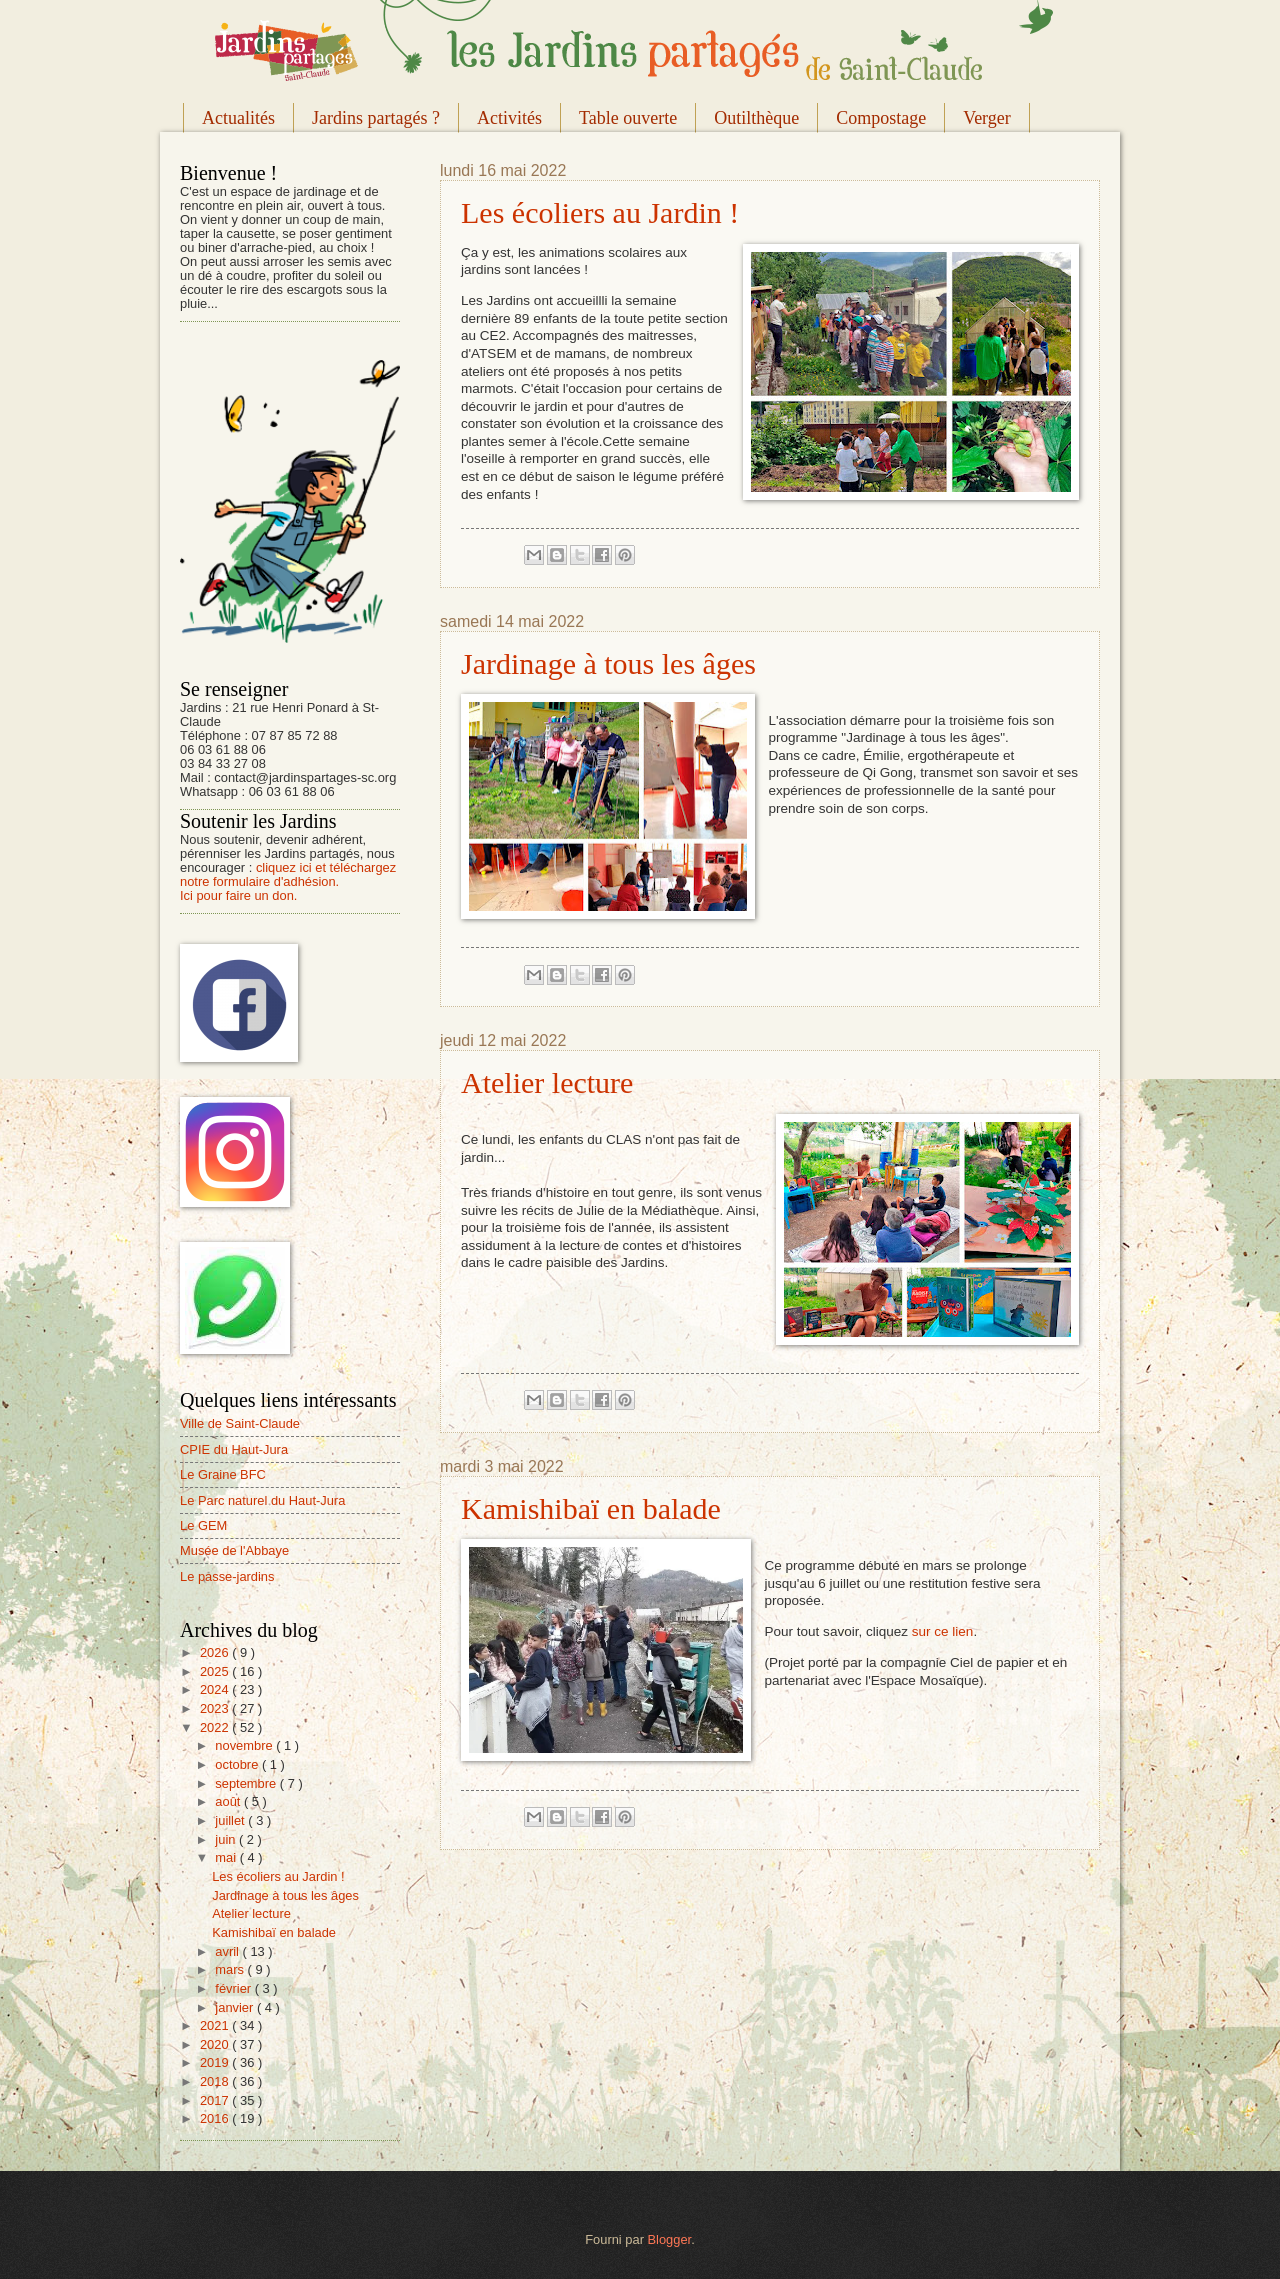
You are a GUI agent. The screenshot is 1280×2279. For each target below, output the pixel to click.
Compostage (881, 118)
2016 (216, 2118)
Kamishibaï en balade (591, 1508)
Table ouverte (628, 118)
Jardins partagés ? (376, 118)
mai (227, 1857)
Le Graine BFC (223, 1474)
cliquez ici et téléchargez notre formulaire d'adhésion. (288, 874)
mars (231, 1969)
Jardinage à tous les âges (608, 663)
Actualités (238, 118)
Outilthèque (756, 118)
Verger (987, 118)
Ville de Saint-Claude (240, 1423)
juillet (231, 1820)
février (234, 1988)
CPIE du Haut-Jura (234, 1449)
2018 (216, 2081)
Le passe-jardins (227, 1576)
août (229, 1801)
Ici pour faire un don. (238, 895)
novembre (245, 1745)
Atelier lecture (547, 1082)
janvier (236, 2007)
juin (227, 1839)
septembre (247, 1783)
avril (228, 1951)
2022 (216, 1727)
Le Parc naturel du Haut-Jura (262, 1500)
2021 (216, 2025)
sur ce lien (943, 1631)
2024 (216, 1689)
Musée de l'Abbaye (234, 1550)
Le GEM (203, 1525)
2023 (216, 1708)
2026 (216, 1652)
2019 (216, 2062)
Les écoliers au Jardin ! (600, 212)
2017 (216, 2100)
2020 (216, 2044)
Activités (509, 118)
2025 (216, 1671)
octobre (238, 1764)
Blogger (670, 2239)
